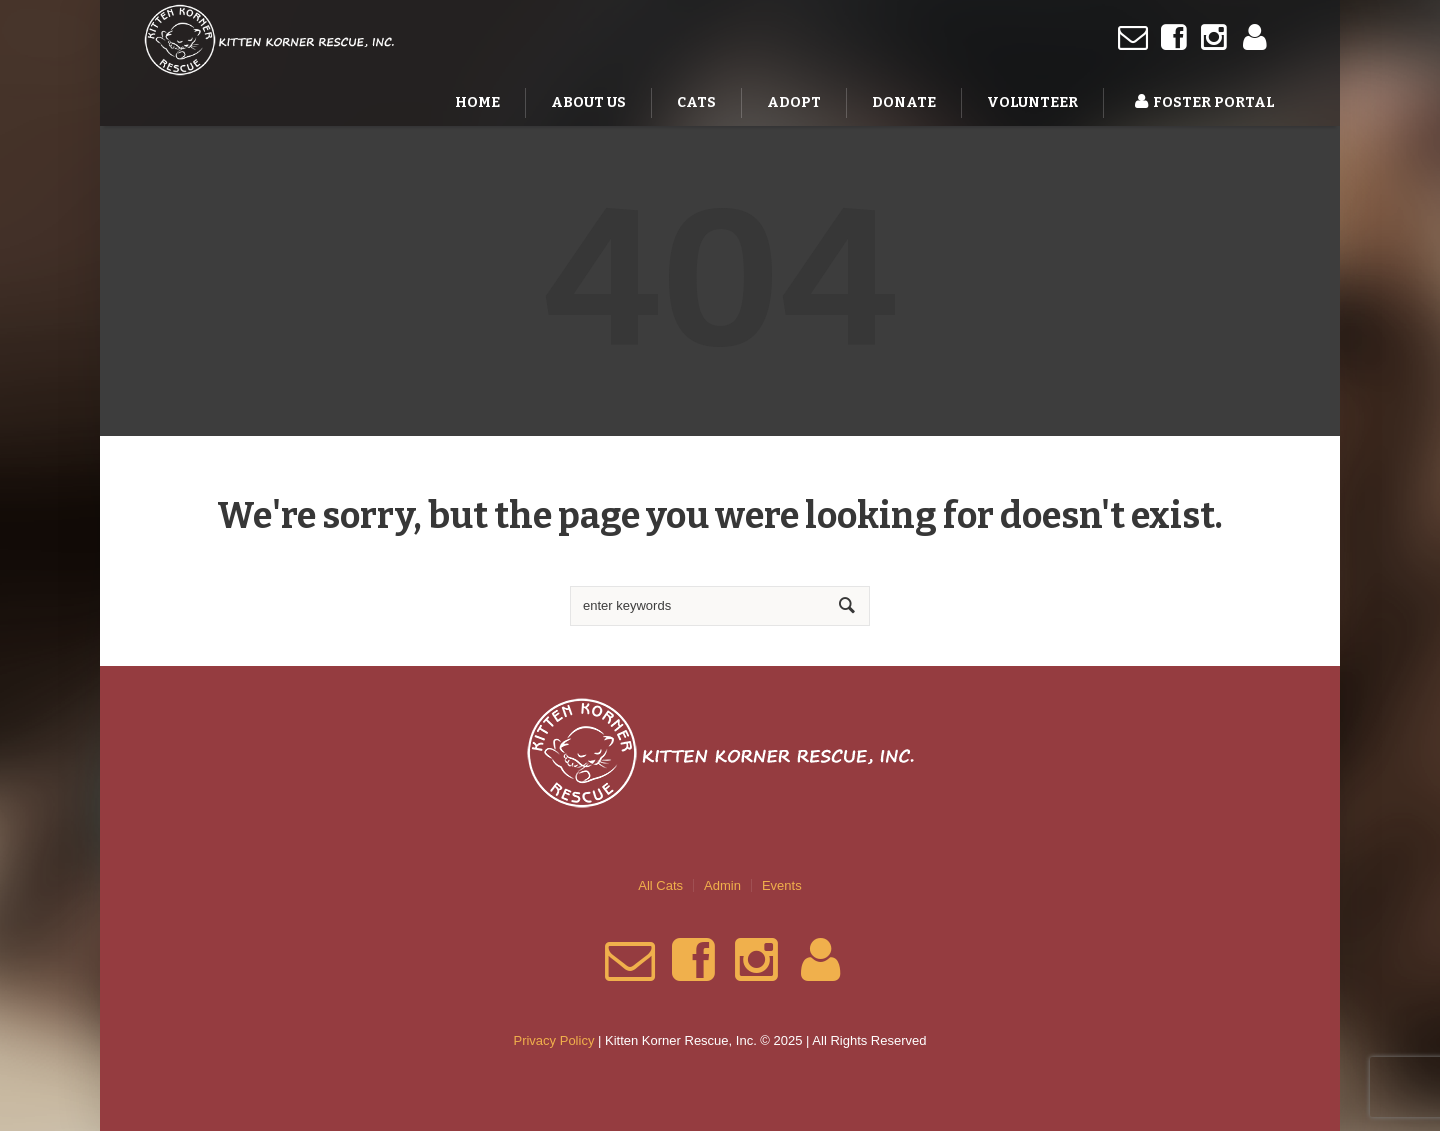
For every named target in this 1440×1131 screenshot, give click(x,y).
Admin (722, 885)
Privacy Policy (553, 1040)
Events (782, 885)
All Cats (660, 885)
